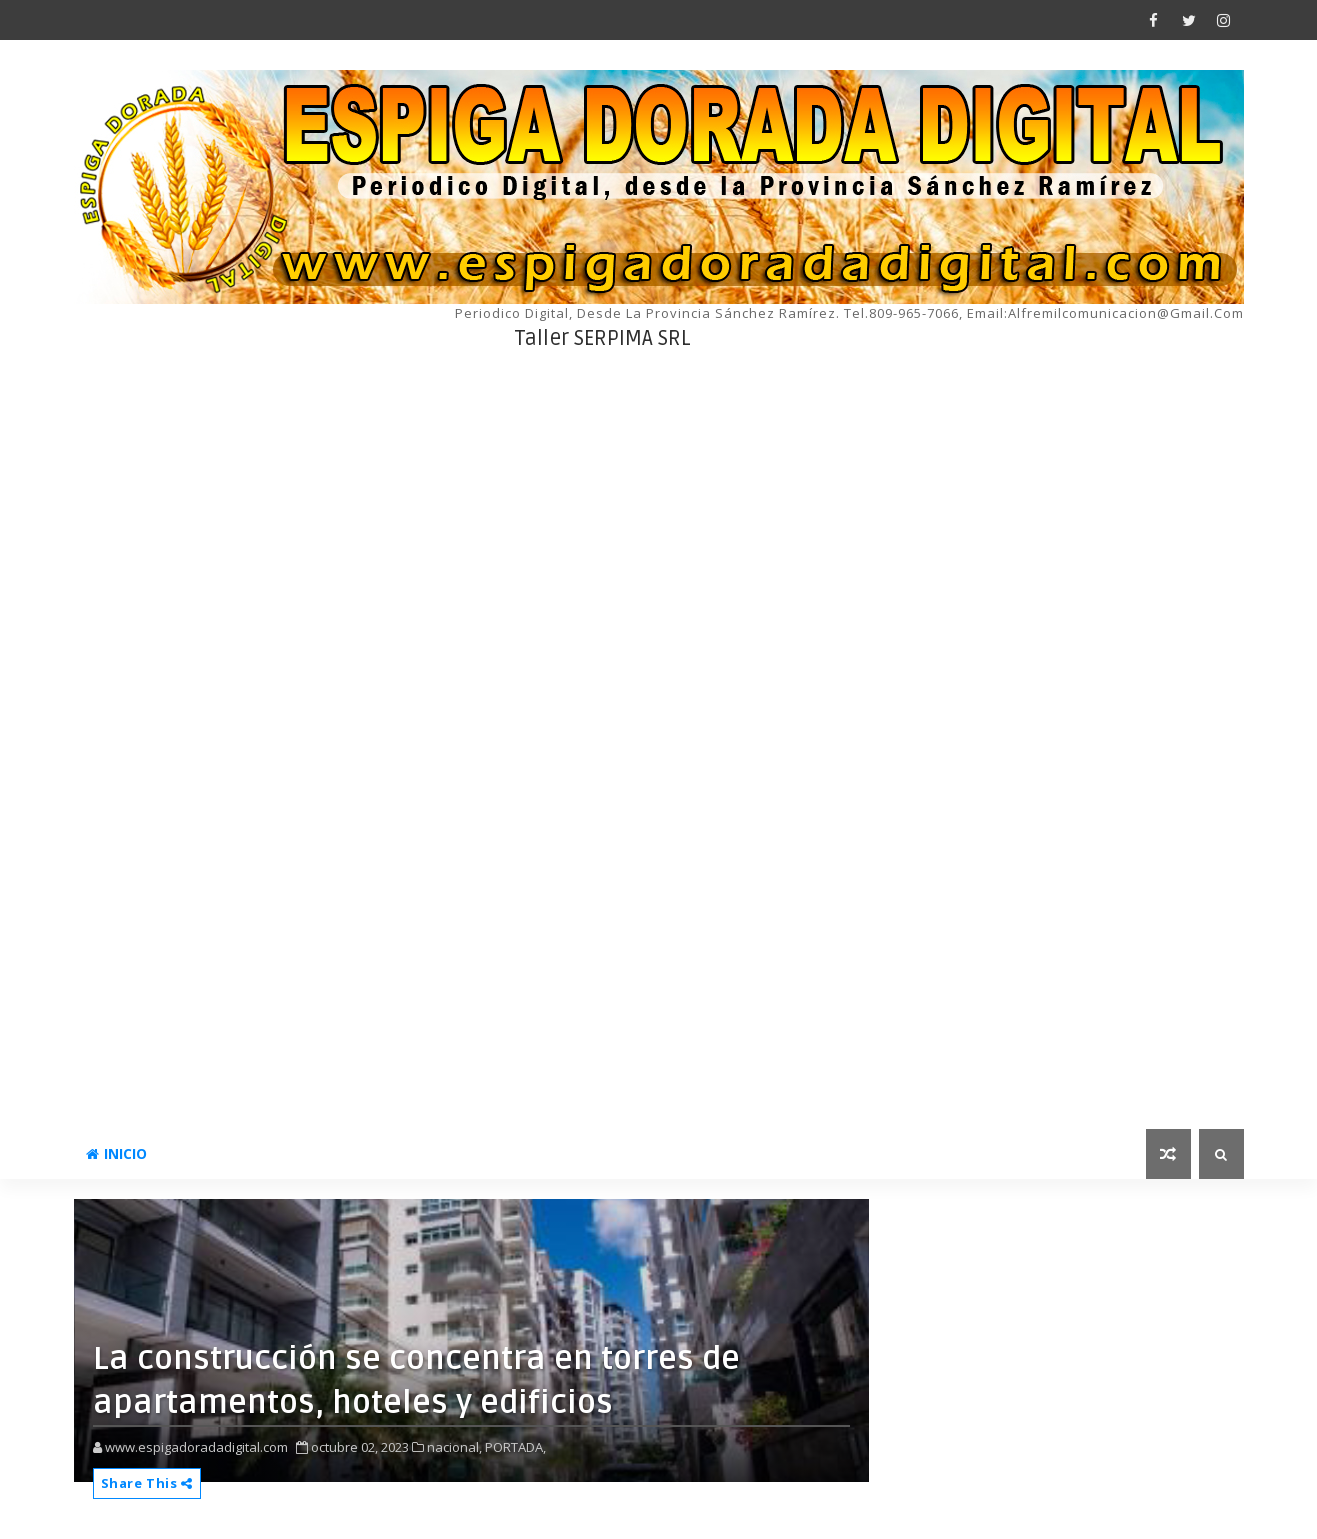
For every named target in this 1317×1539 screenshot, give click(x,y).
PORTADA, (515, 1447)
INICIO (116, 1153)
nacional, (454, 1447)
